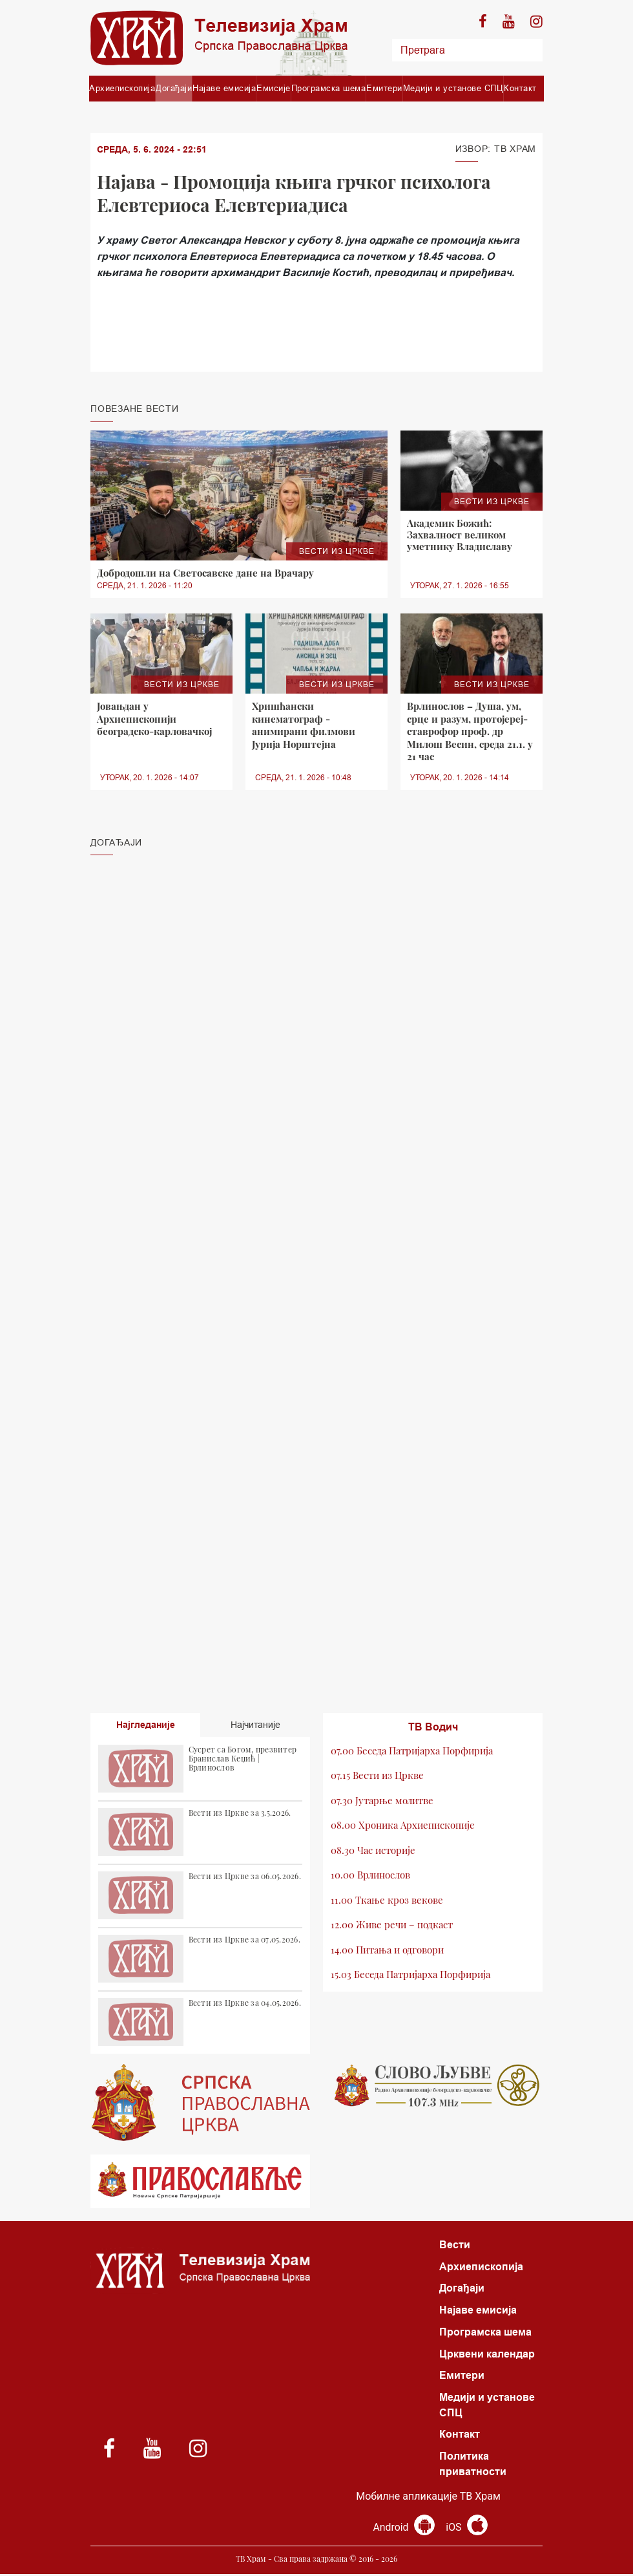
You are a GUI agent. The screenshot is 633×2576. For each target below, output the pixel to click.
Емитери (384, 88)
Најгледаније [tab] (145, 1724)
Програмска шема (328, 88)
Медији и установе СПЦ (453, 88)
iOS (467, 2529)
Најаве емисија (224, 88)
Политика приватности (472, 2466)
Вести (454, 2245)
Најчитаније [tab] (255, 1724)
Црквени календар (487, 2354)
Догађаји (174, 88)
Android (404, 2529)
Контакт (520, 88)
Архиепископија (122, 88)
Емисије (273, 88)
